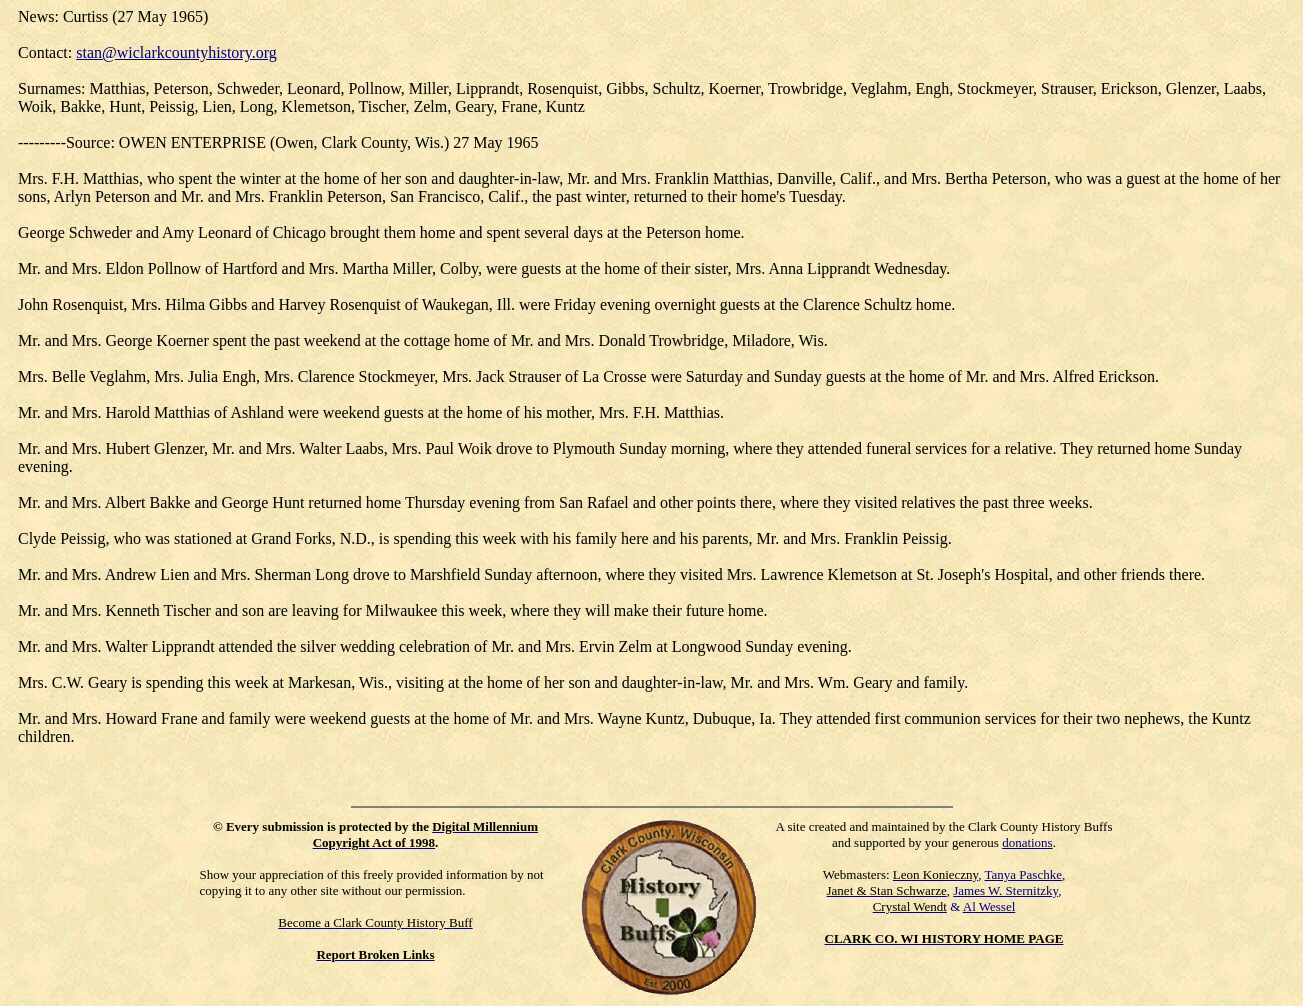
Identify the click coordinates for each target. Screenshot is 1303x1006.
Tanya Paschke (1023, 874)
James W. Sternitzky (1005, 890)
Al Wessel (989, 906)
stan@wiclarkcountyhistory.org (176, 52)
